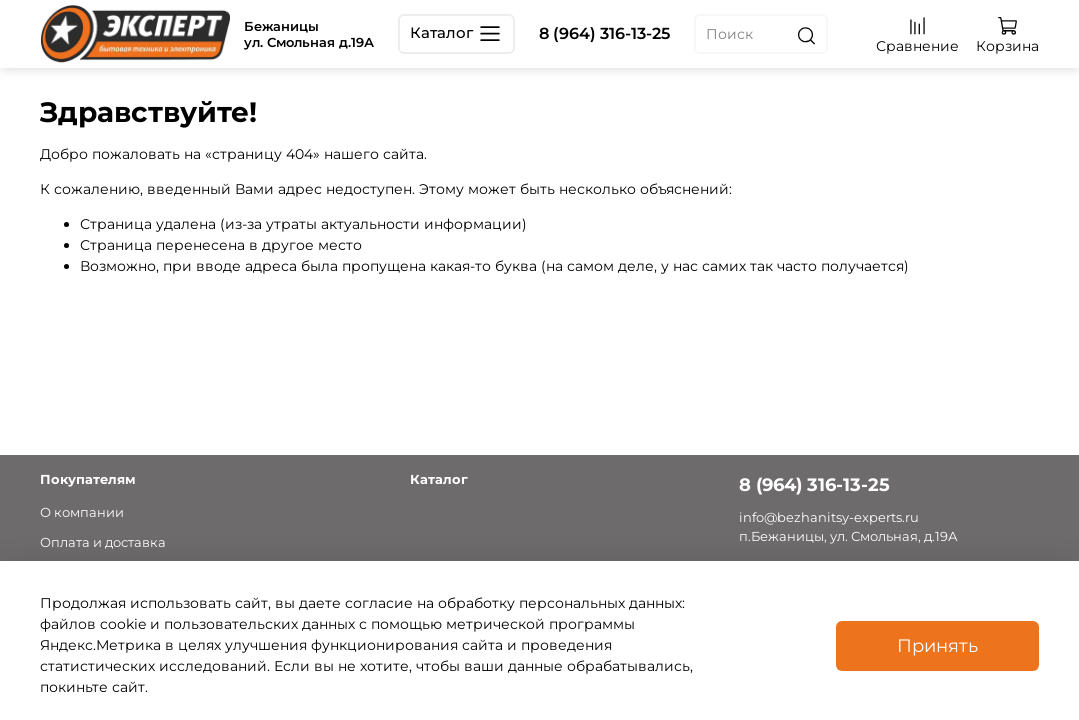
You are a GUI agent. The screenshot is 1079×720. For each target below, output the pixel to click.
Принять (937, 645)
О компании (82, 512)
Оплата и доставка (103, 542)
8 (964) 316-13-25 (604, 33)
